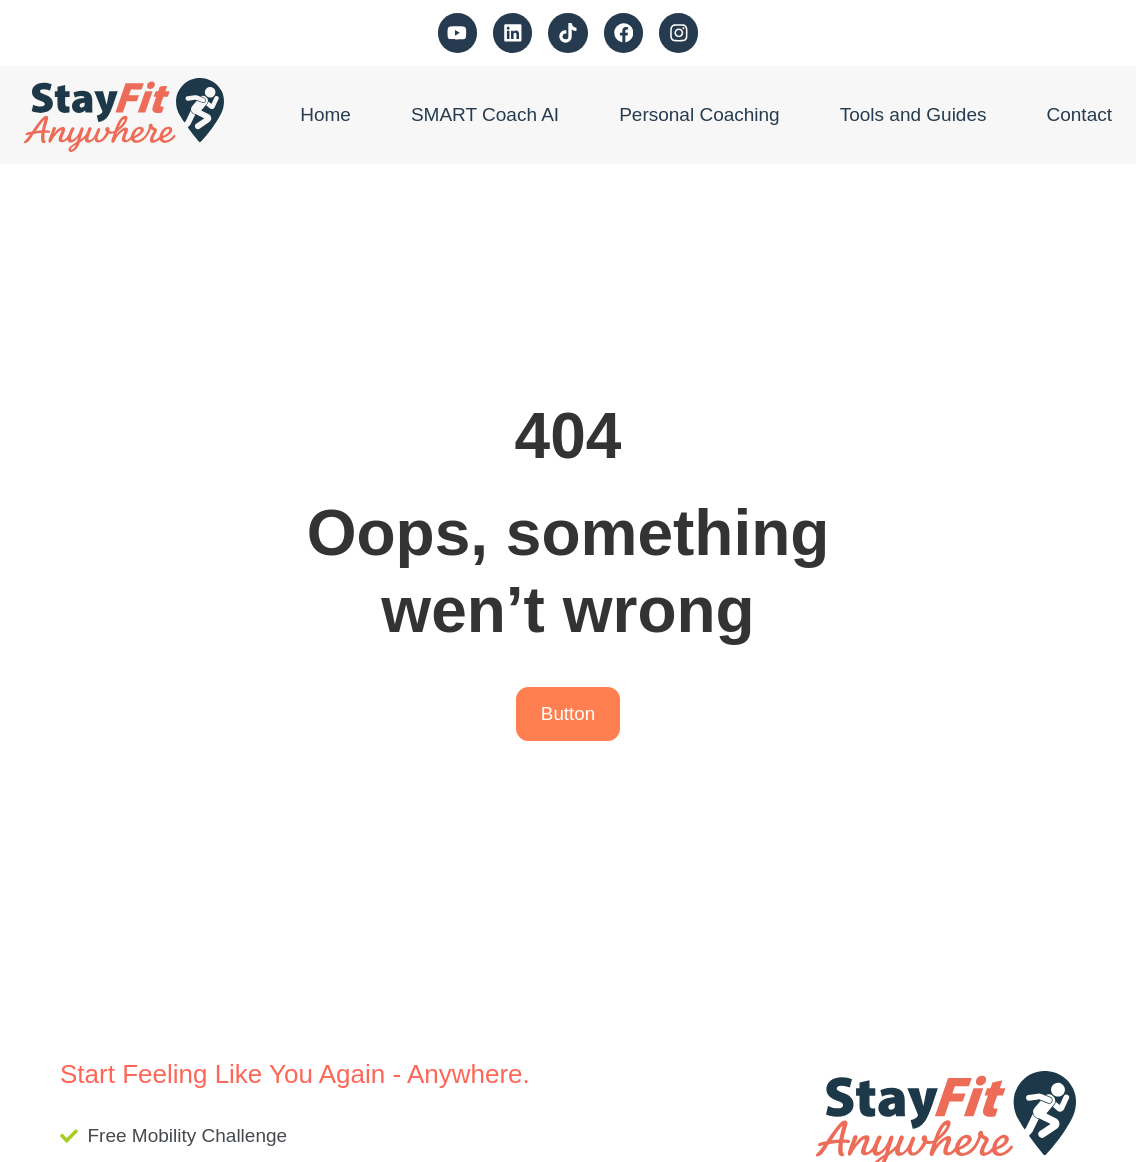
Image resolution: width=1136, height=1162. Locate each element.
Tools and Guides (913, 114)
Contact (1079, 114)
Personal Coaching (699, 114)
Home (325, 114)
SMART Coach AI (485, 114)
